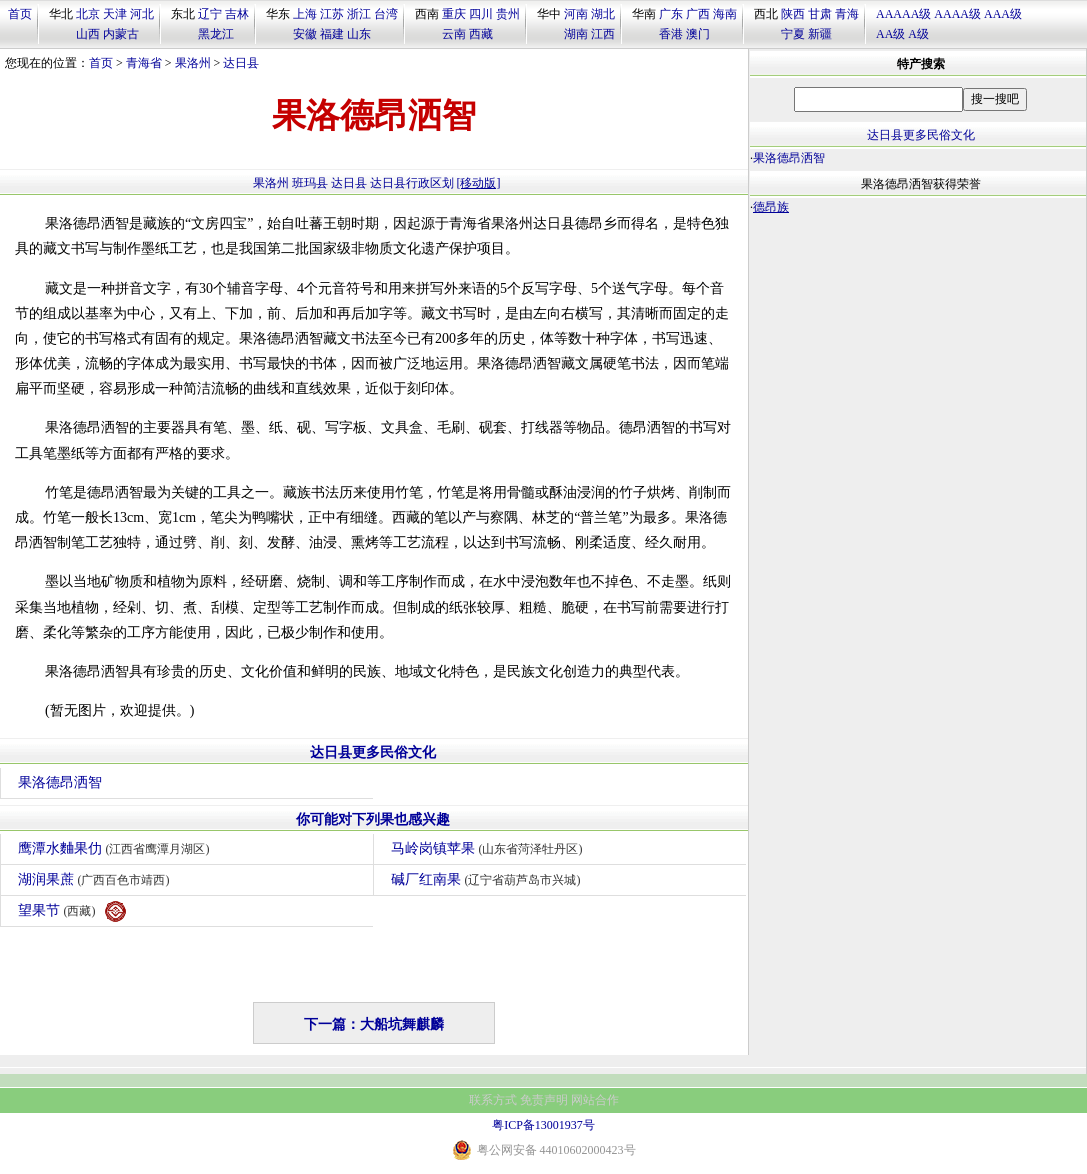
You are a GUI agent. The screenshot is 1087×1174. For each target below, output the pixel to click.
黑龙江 (216, 34)
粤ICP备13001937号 (543, 1125)
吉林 (237, 14)
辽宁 (210, 14)
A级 (918, 34)
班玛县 (310, 183)
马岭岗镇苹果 (489, 848)
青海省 (144, 63)
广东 (671, 14)
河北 (142, 14)
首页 (20, 14)
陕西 (793, 14)
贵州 (508, 14)
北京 (88, 14)
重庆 (454, 14)
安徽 (305, 34)
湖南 (576, 34)
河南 (576, 14)
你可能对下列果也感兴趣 (373, 819)
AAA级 (1003, 14)
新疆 (820, 34)
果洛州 (193, 63)
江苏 (332, 14)
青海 (847, 14)
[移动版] (479, 183)
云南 (454, 34)
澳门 (698, 34)
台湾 (386, 14)
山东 (359, 34)
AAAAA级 (903, 14)
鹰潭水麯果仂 (116, 848)
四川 (481, 14)
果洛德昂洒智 (60, 782)
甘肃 (820, 14)
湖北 (603, 14)
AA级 (890, 34)
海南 (725, 14)
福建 (332, 34)
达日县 (241, 63)
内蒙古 (121, 34)
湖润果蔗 (96, 879)
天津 (115, 14)
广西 (698, 14)
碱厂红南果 (488, 879)
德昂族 (771, 207)
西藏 (481, 34)
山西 (88, 34)
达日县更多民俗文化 (373, 752)
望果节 (72, 911)
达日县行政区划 (412, 183)
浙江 (359, 14)
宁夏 (793, 34)
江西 (603, 34)
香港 (671, 34)
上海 (305, 14)
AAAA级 (957, 14)
